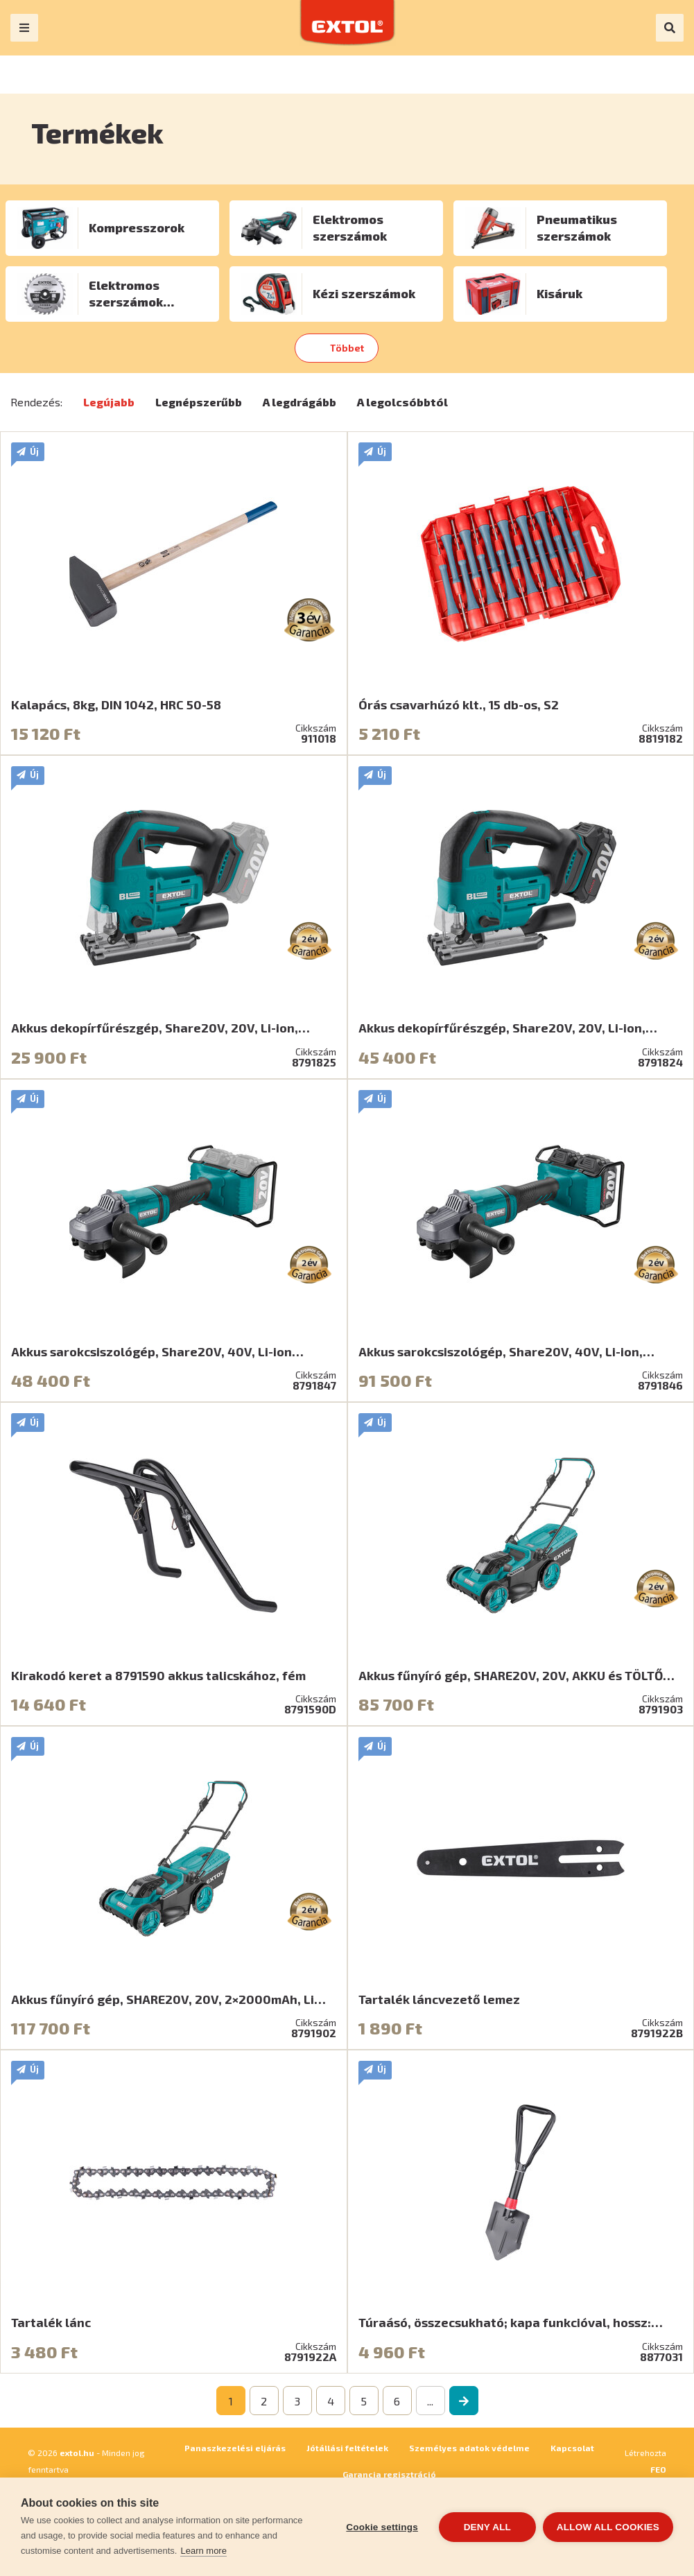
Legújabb (109, 401)
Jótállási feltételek (347, 2448)
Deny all (487, 2527)
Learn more (203, 2550)
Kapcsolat (572, 2448)
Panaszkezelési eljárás (235, 2448)
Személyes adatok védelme (469, 2448)
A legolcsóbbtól (402, 401)
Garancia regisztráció (389, 2474)
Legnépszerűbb (198, 401)
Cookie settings (382, 2527)
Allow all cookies (608, 2527)
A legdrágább (299, 401)
